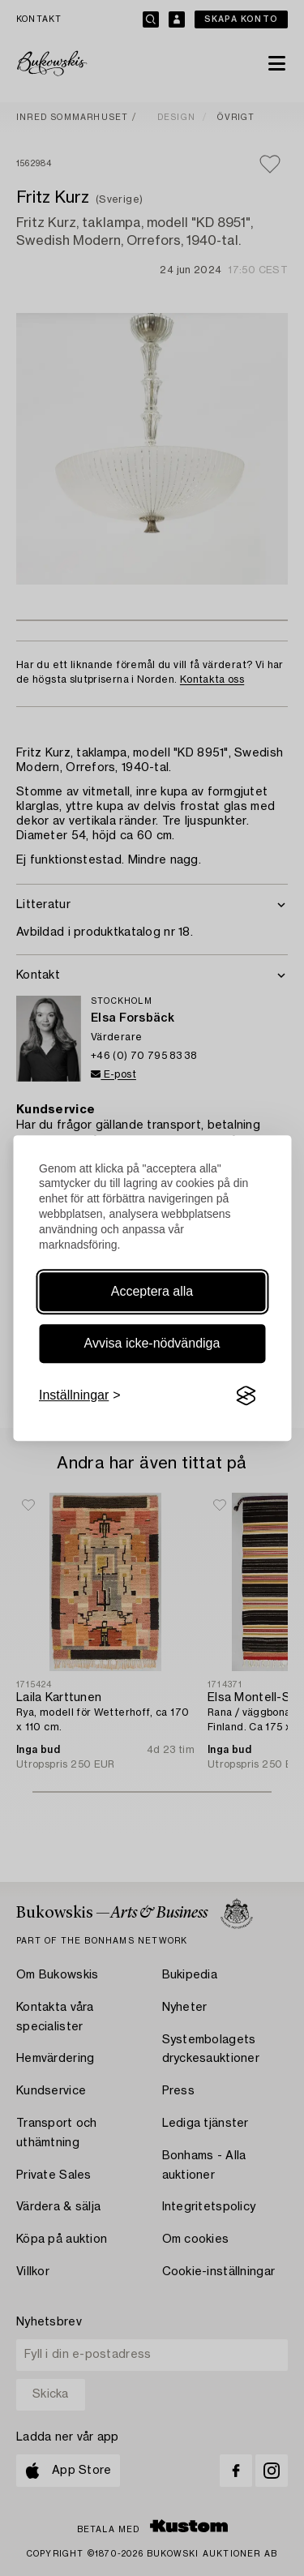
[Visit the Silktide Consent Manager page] (245, 1395)
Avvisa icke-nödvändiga (152, 1343)
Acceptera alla (152, 1291)
